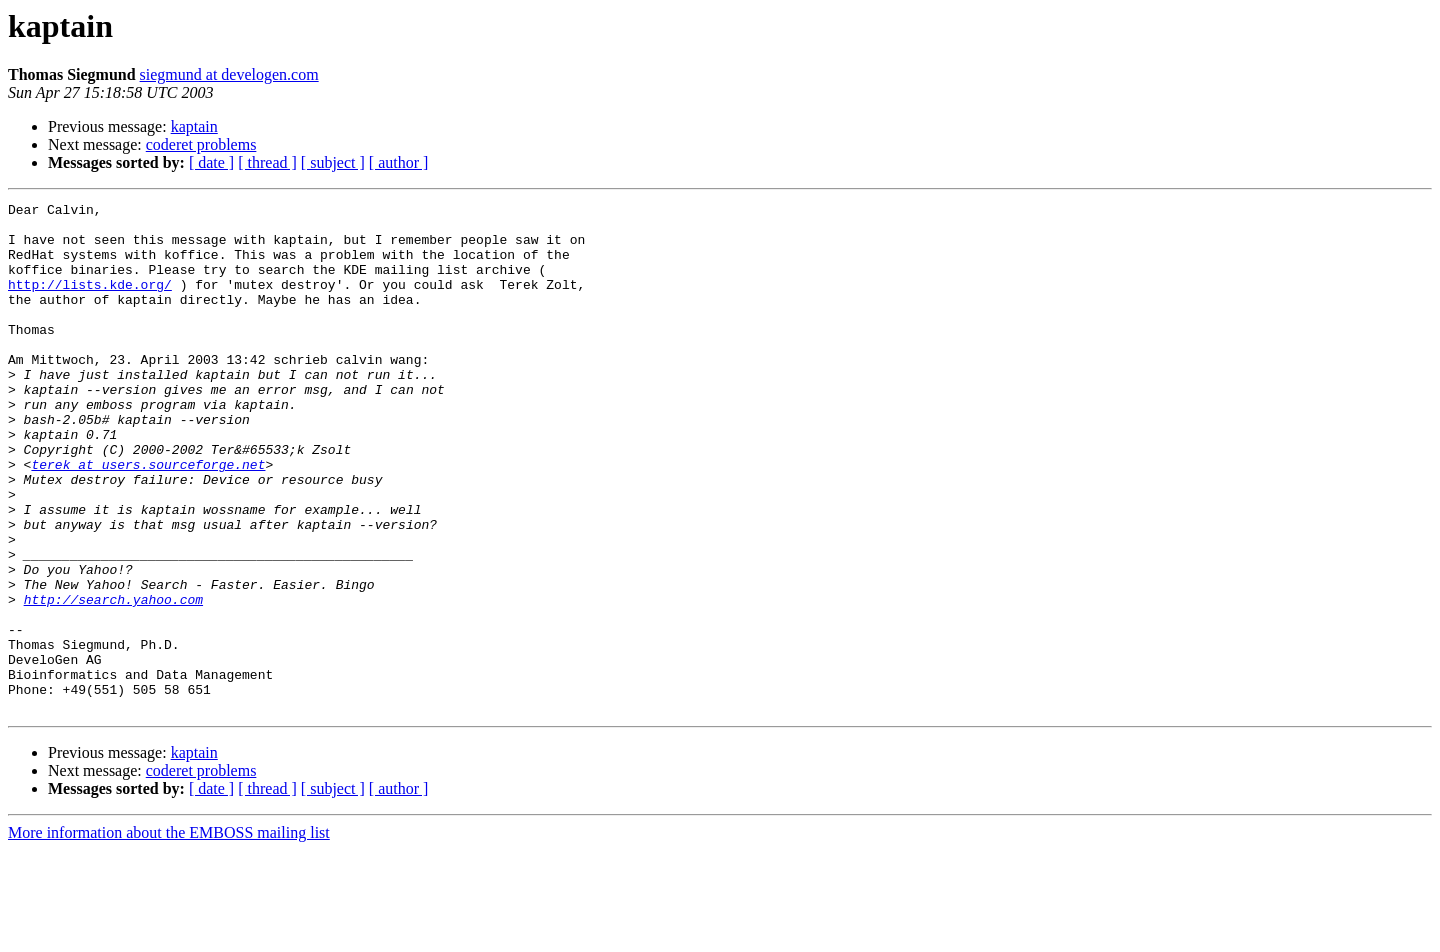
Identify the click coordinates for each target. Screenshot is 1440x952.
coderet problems (201, 144)
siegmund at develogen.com (229, 74)
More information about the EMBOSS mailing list (169, 934)
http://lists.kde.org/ (90, 302)
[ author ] (399, 162)
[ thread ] (267, 162)
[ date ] (211, 162)
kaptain (194, 126)
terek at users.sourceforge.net (148, 518)
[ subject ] (333, 162)
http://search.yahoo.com (113, 680)
